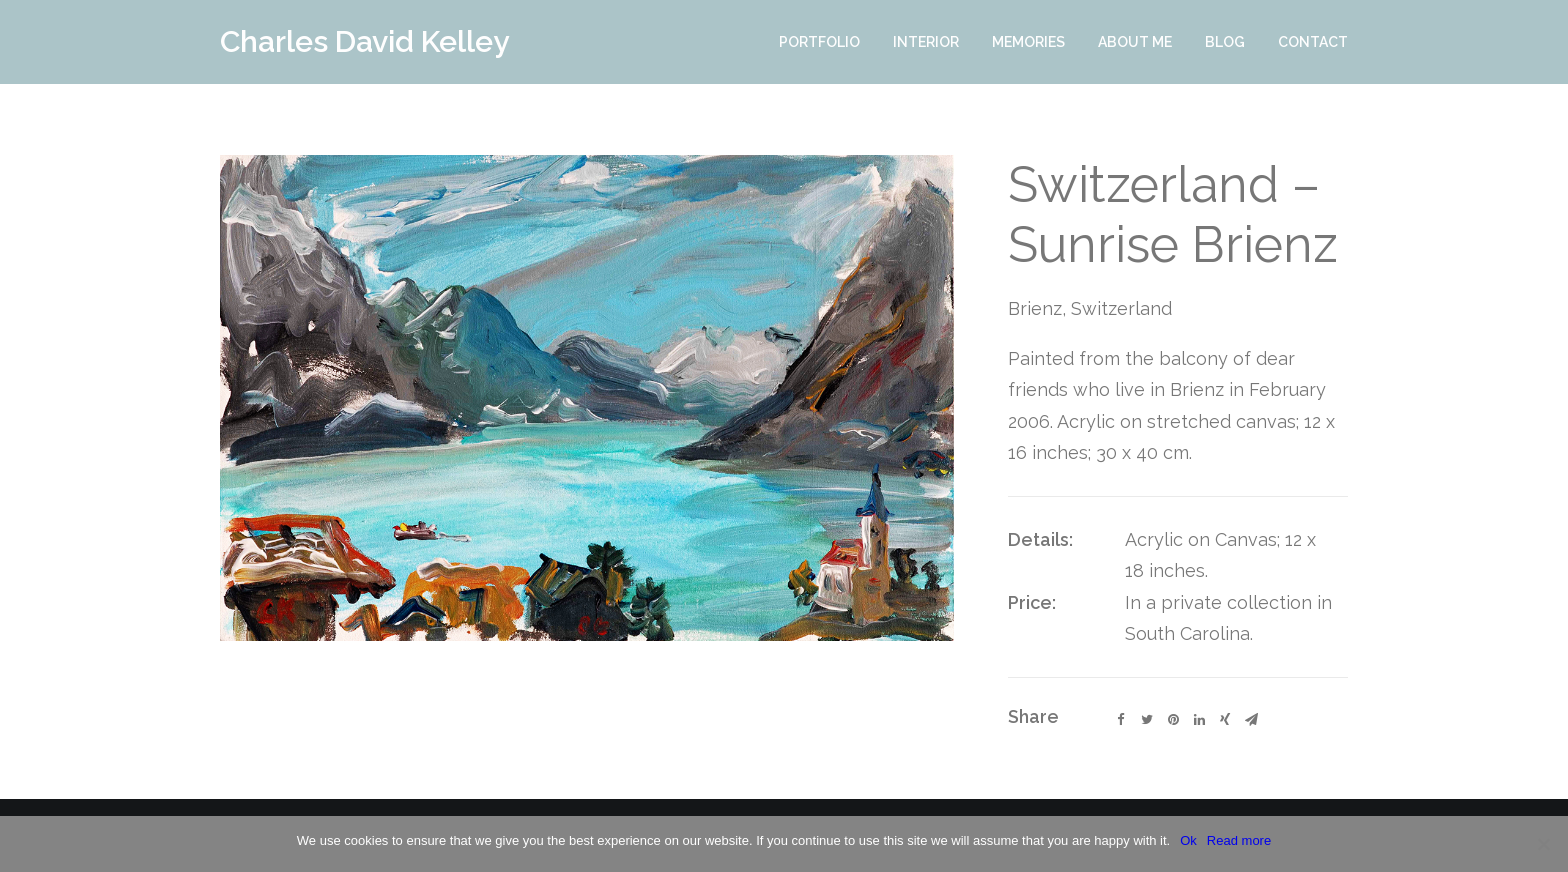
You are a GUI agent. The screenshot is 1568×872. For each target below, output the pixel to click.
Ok (1188, 840)
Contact (1313, 42)
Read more (1239, 840)
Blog (1225, 42)
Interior (926, 42)
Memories (1028, 42)
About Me (1135, 42)
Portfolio (819, 42)
